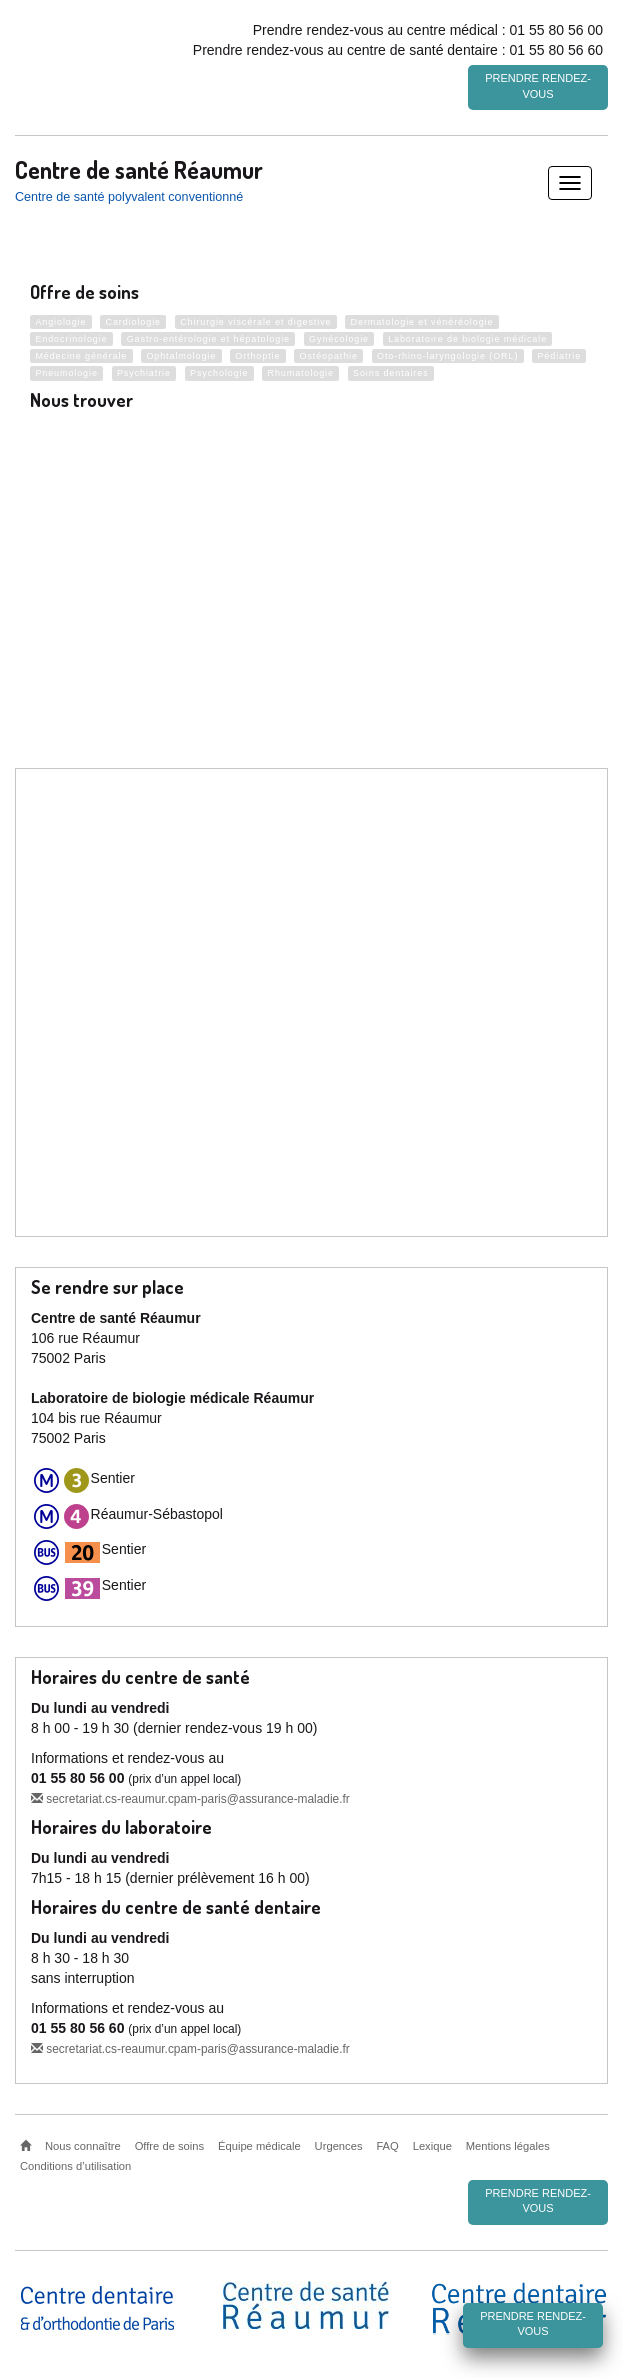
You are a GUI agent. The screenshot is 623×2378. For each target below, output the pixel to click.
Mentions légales (508, 2143)
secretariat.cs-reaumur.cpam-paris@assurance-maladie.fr (190, 1796)
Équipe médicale (259, 2143)
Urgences (339, 2143)
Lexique (432, 2143)
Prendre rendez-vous (538, 86)
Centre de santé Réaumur (139, 166)
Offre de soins (169, 2143)
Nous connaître (83, 2143)
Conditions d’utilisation (75, 2163)
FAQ (387, 2143)
